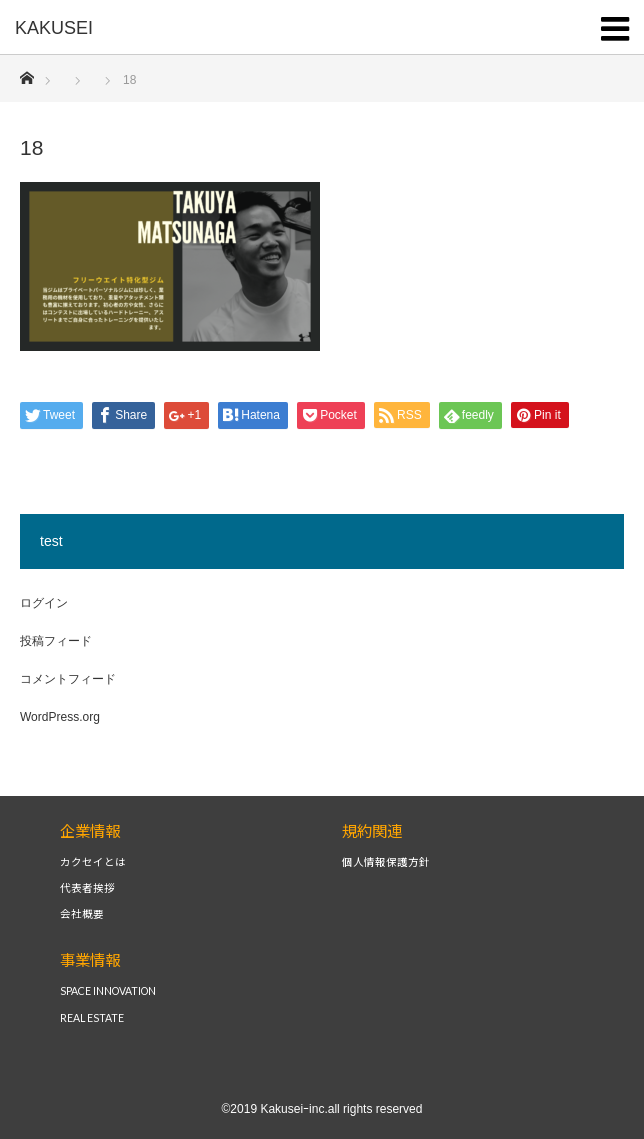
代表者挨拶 (87, 888)
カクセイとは (93, 862)
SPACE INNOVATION (108, 991)
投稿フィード (56, 641)
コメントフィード (68, 679)
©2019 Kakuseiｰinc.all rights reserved (322, 1109)
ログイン (44, 603)
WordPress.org (60, 717)
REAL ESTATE (92, 1018)
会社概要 (82, 914)
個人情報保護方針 (386, 862)
